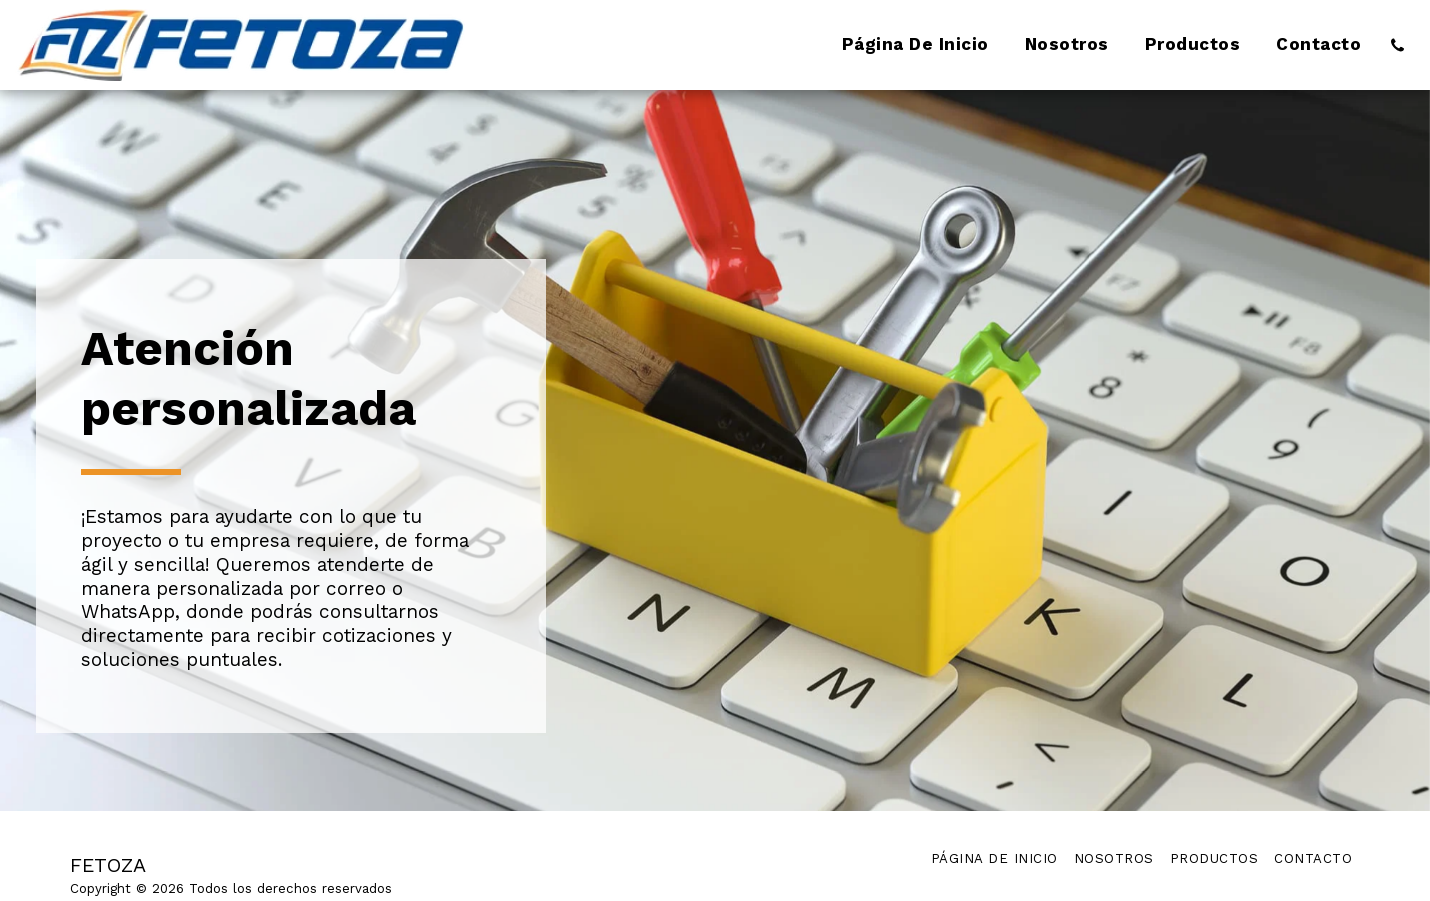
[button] (1397, 45)
